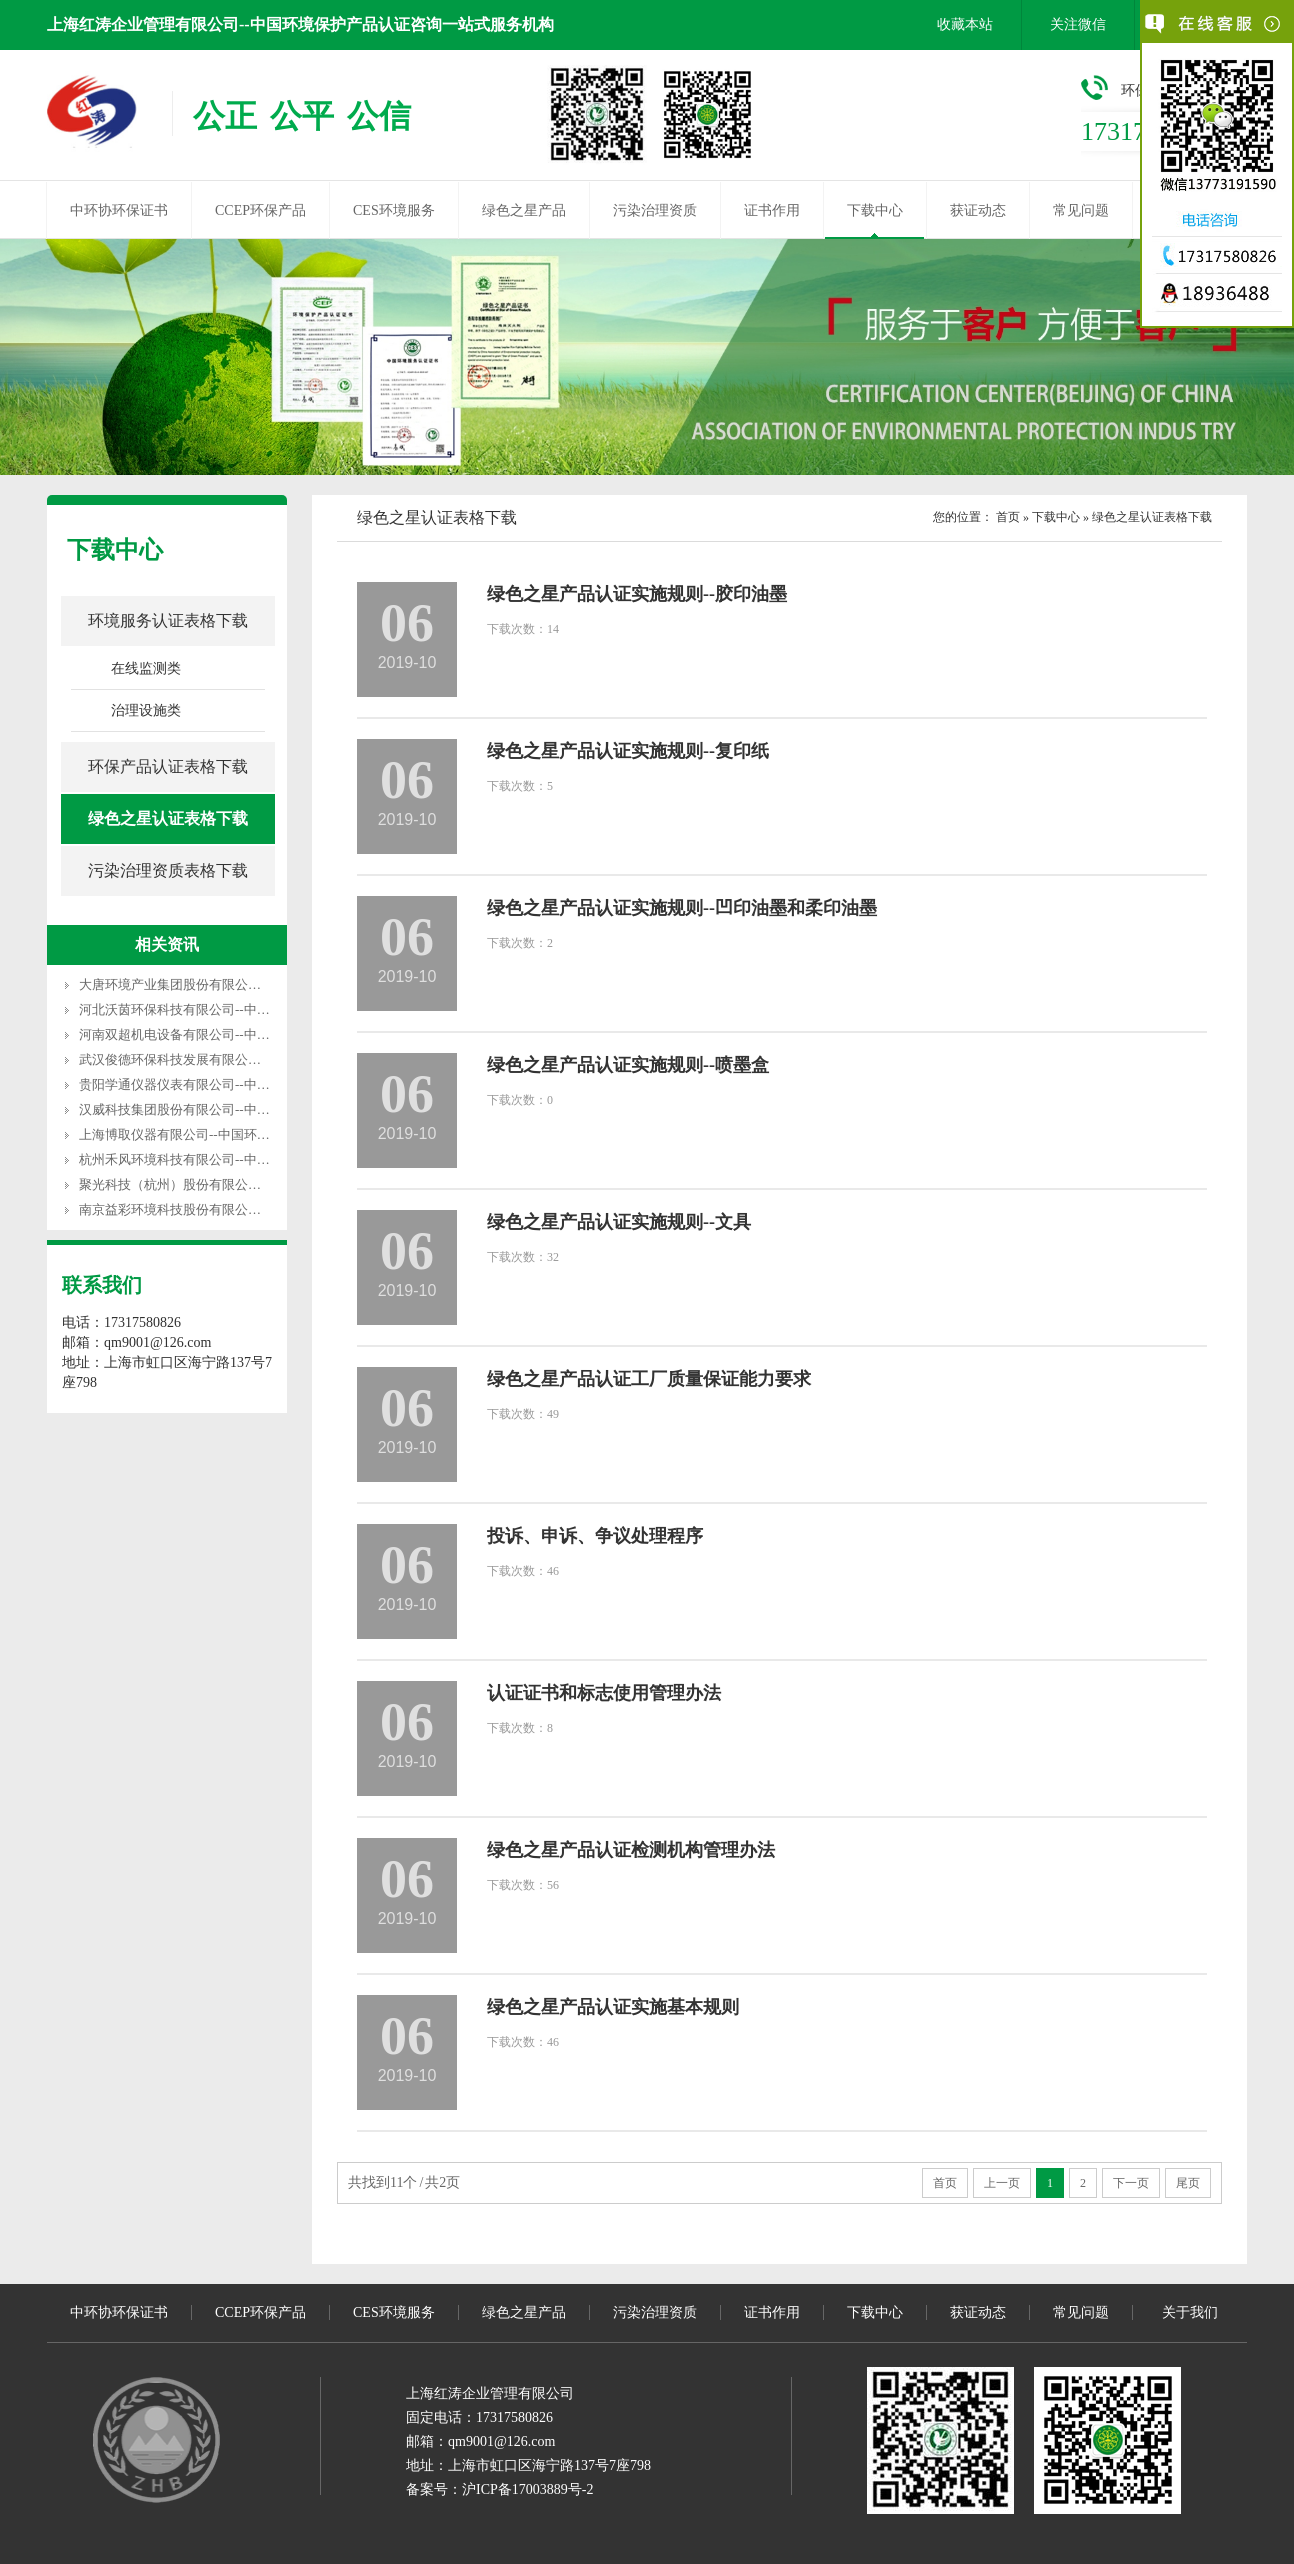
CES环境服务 (394, 210)
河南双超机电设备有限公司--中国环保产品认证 (213, 1034)
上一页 (1002, 2183)
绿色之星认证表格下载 (168, 818)
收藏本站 (965, 24)
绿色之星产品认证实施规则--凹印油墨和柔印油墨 (682, 908)
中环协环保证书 (119, 210)
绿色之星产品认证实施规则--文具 (619, 1222)
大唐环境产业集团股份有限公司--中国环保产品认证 (226, 984)
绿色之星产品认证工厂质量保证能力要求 (649, 1379)
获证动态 (978, 210)
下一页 (1131, 2183)
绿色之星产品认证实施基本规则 (613, 2007)
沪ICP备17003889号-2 (527, 2489)
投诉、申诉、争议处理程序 (595, 1536)
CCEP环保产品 (260, 210)
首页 (1008, 517)
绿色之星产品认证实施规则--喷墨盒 (628, 1065)
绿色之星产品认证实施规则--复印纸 (628, 751)
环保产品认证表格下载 (168, 766)
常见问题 (1081, 210)
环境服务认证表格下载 (168, 620)
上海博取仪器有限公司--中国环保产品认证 (200, 1134)
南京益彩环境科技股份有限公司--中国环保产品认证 (226, 1209)
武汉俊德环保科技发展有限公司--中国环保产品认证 (226, 1059)
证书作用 (772, 210)
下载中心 (875, 210)
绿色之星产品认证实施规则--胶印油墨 (637, 594)
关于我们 (1190, 2312)
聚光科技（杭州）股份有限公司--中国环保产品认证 (226, 1184)
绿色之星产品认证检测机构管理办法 (631, 1850)
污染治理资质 (655, 210)
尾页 (1188, 2183)
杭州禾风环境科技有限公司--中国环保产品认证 (213, 1159)
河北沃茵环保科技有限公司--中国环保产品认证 (213, 1009)
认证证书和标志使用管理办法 (604, 1693)
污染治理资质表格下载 (168, 870)
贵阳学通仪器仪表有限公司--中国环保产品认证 (213, 1084)
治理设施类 (146, 710)
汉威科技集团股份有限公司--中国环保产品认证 (213, 1109)
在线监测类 (146, 668)
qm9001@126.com (501, 2441)
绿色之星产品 (524, 210)
